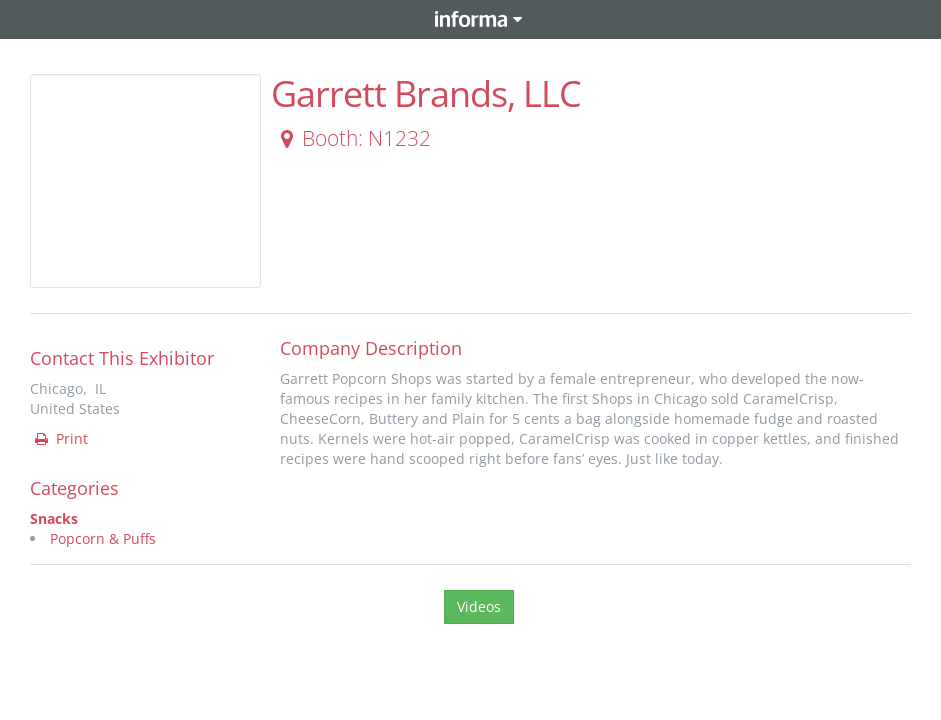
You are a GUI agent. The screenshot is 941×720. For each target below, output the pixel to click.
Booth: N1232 (352, 138)
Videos (479, 606)
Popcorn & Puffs (103, 538)
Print (60, 438)
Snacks (54, 518)
